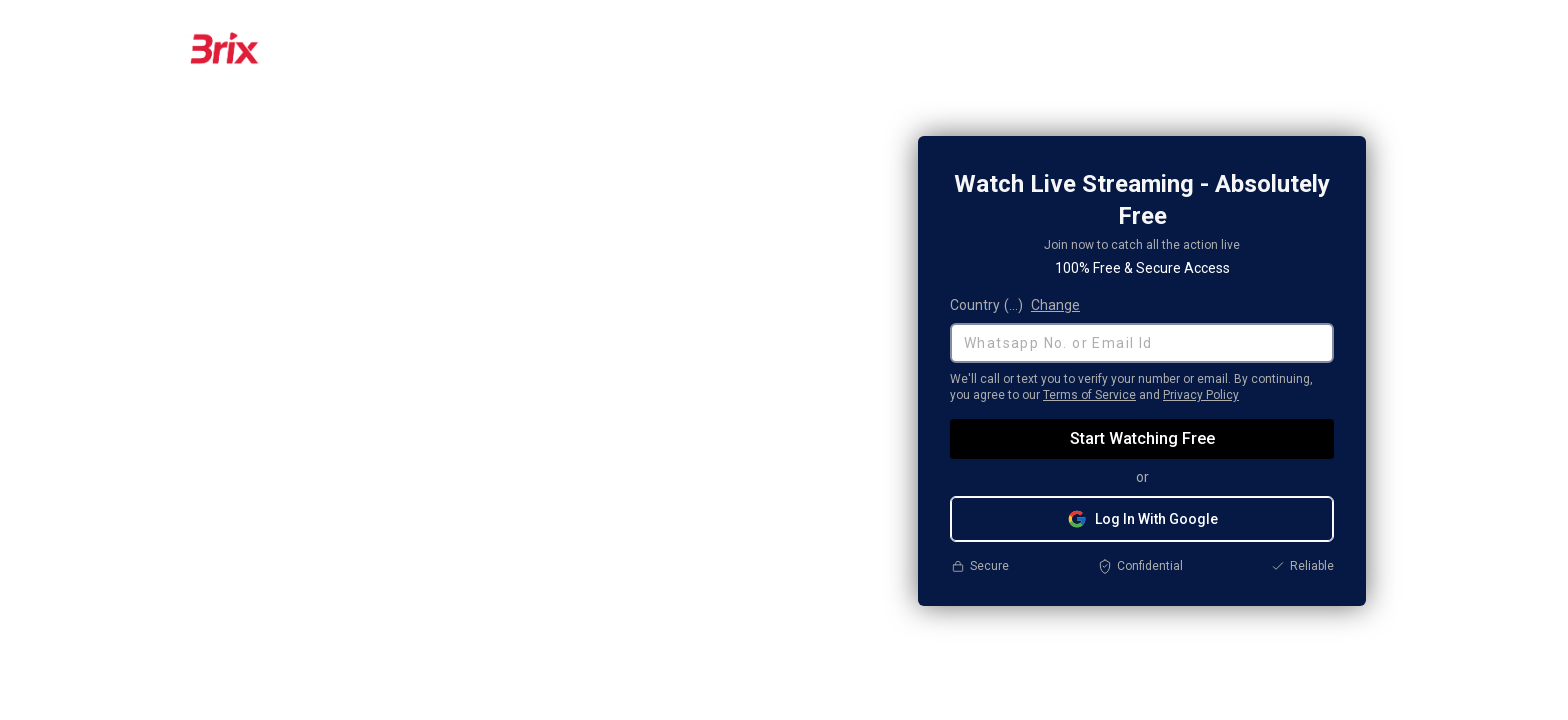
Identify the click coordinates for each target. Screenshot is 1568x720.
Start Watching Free (1142, 438)
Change (1055, 305)
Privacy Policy (1201, 395)
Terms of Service (1089, 395)
